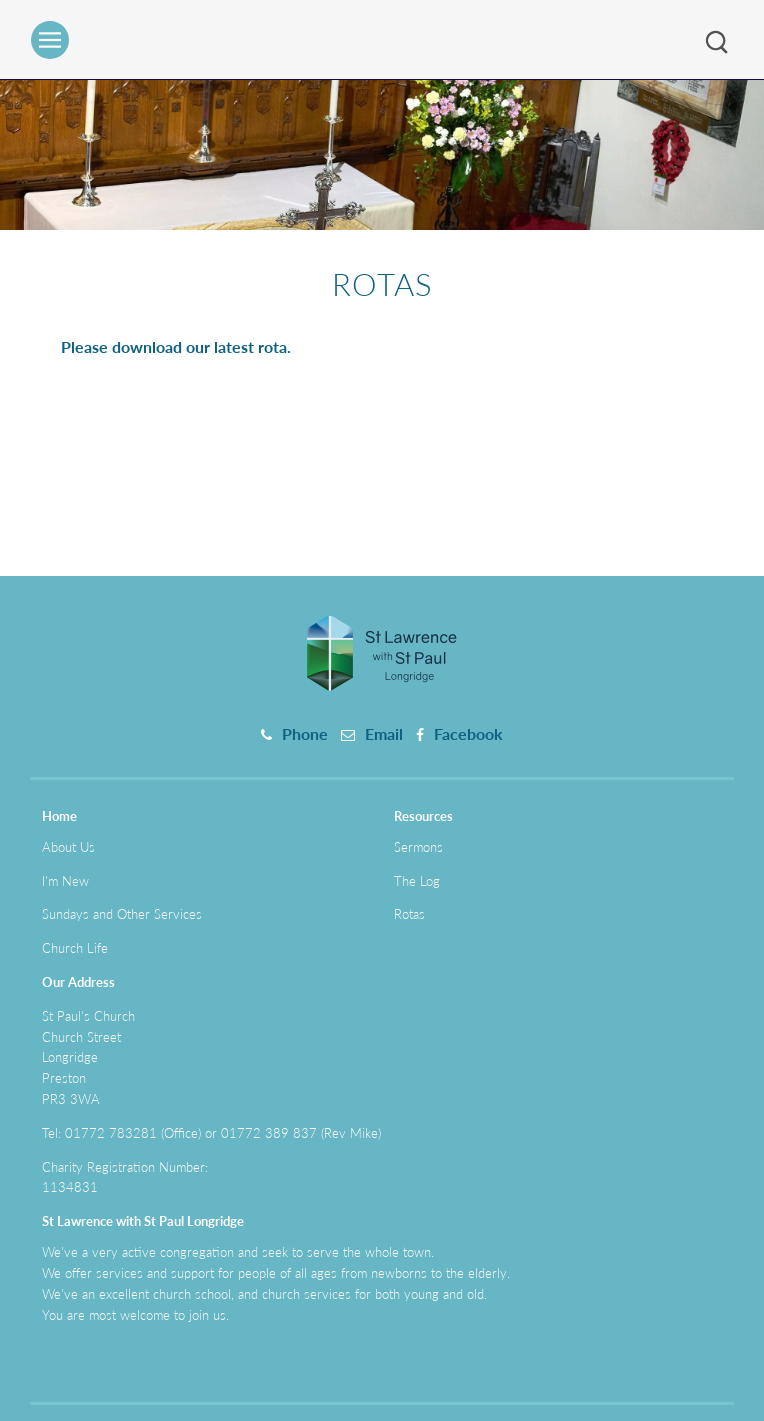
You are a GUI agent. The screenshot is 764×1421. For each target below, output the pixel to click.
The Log (417, 881)
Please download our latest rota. (176, 346)
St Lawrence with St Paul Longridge (143, 1221)
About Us (68, 847)
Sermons (418, 847)
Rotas (409, 914)
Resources (423, 816)
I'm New (65, 881)
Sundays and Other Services (122, 914)
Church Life (75, 948)
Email (384, 733)
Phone (305, 733)
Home (59, 816)
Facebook (468, 733)
